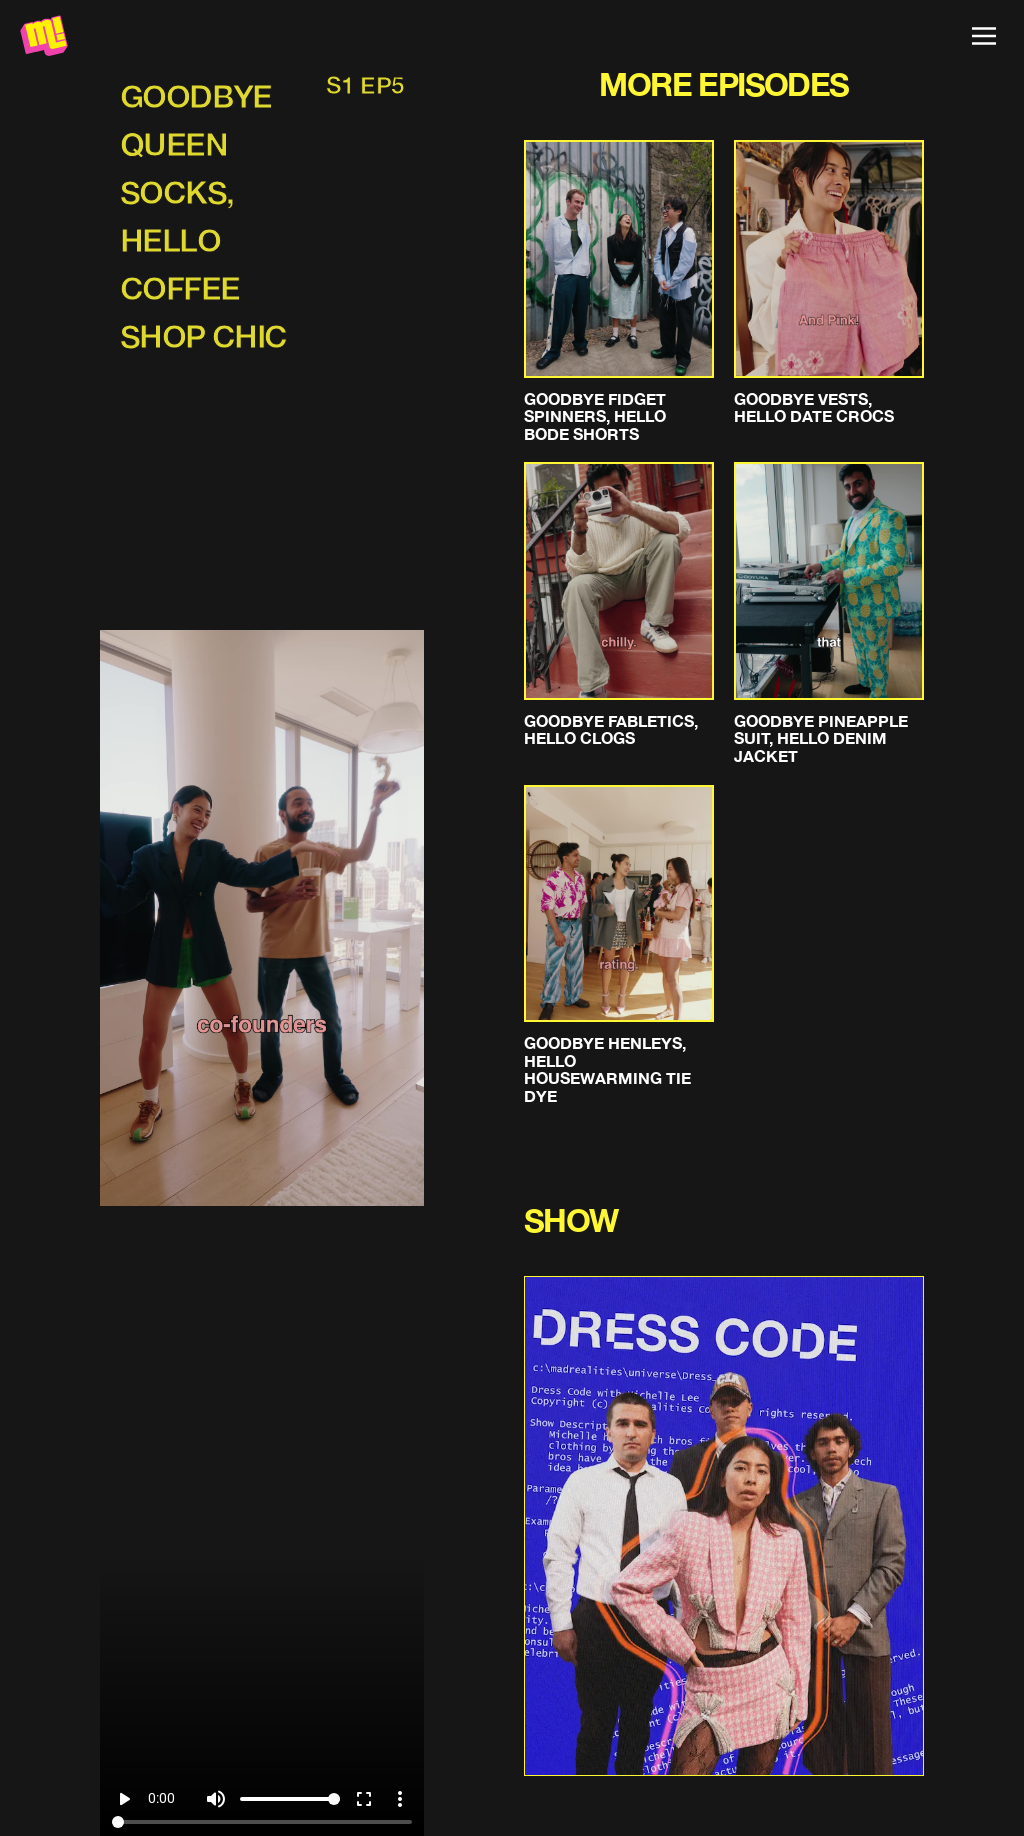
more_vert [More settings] (400, 1799)
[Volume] (290, 1799)
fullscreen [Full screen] (364, 1799)
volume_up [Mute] (216, 1799)
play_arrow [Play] (124, 1799)
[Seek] (261, 1822)
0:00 (161, 1798)
